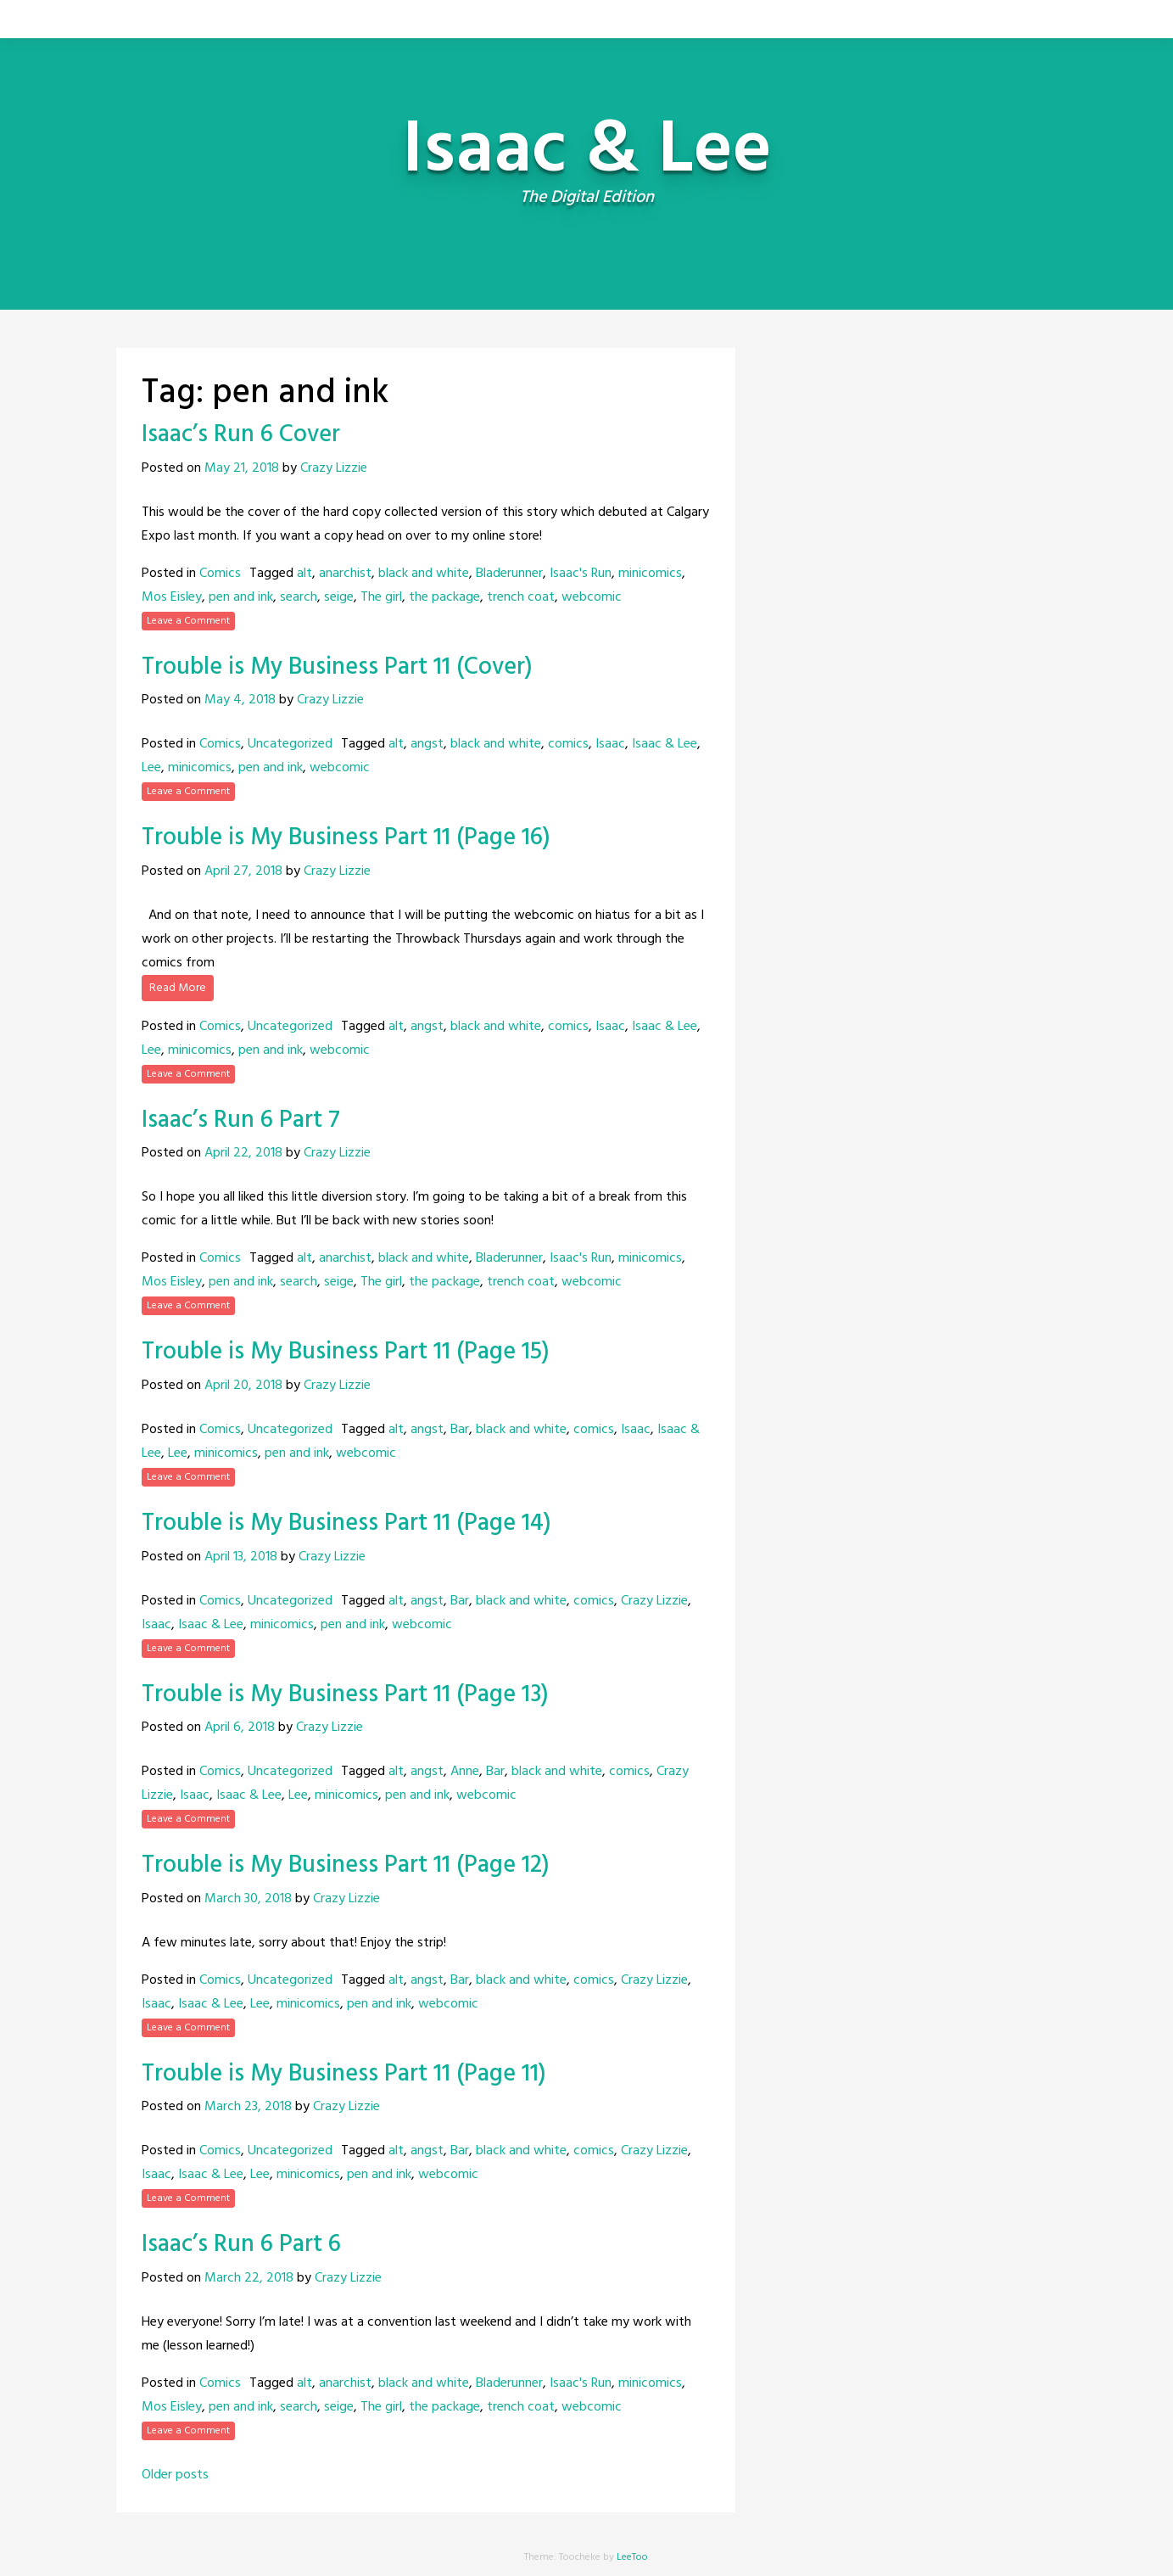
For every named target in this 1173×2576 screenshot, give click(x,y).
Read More (177, 988)
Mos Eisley (172, 597)
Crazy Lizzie (333, 468)
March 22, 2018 (248, 2278)
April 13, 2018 (240, 1557)
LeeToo (632, 2557)
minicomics (650, 574)
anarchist (345, 574)
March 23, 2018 (248, 2107)
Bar (459, 1430)
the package (444, 597)
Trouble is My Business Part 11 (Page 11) (344, 2074)
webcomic (591, 597)
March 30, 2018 (248, 1899)
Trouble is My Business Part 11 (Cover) (337, 667)
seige (339, 597)
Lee (151, 768)
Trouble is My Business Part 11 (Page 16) (346, 838)
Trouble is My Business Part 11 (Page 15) (346, 1352)
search (298, 597)
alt (304, 574)
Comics (220, 574)
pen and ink (241, 597)
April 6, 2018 (239, 1727)
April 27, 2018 (243, 871)
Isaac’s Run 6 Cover (241, 435)
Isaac (610, 744)
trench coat (521, 597)
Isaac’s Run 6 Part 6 (241, 2245)
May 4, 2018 (240, 700)
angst (427, 744)
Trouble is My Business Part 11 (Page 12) (346, 1865)
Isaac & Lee (664, 744)
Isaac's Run (581, 574)
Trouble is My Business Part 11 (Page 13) (345, 1695)
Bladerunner (509, 574)
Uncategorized (290, 744)
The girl (381, 597)
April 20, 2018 (243, 1386)
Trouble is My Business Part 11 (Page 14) (346, 1523)
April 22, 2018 (243, 1153)
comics (568, 744)
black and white (423, 574)
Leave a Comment (188, 621)
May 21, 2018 (241, 468)
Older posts (175, 2475)
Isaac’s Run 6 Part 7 (241, 1120)
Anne (464, 1772)
